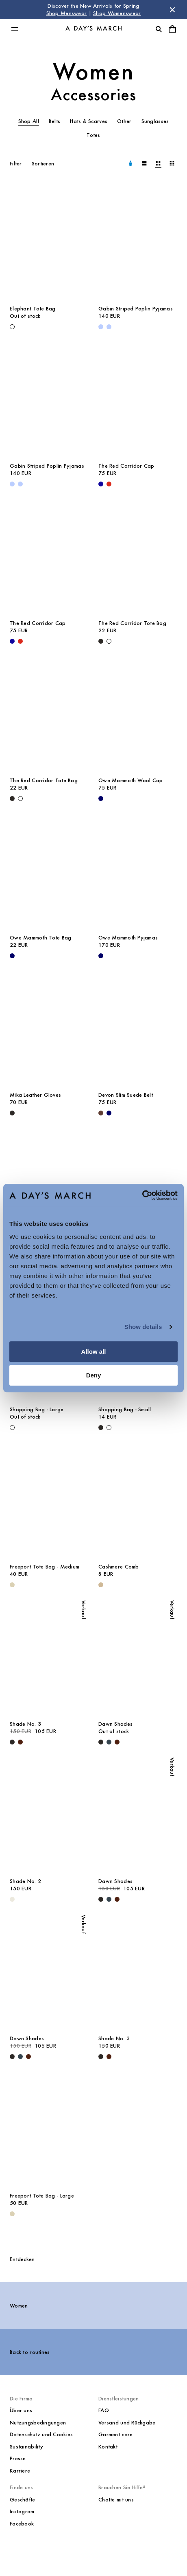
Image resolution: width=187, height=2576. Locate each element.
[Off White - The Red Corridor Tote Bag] (109, 641)
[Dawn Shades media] (137, 1656)
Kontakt (107, 2446)
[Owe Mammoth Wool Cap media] (137, 712)
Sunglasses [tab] (155, 121)
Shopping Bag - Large (37, 1409)
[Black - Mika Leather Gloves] (12, 1113)
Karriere (20, 2470)
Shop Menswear (66, 13)
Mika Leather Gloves (35, 1094)
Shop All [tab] (28, 121)
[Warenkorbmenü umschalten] (172, 29)
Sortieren (43, 163)
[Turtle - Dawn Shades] (117, 1742)
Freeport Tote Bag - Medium (44, 1566)
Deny (93, 1375)
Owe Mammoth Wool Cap (130, 780)
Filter (16, 163)
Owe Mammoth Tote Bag (41, 937)
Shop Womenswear (117, 13)
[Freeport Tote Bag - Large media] (49, 2128)
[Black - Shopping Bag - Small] (100, 1427)
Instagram (22, 2511)
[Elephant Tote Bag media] (49, 241)
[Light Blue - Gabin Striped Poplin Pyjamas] (100, 326)
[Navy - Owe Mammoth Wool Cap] (100, 798)
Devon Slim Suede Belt (125, 1094)
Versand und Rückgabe (127, 2422)
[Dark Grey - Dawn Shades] (109, 1742)
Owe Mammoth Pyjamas (128, 937)
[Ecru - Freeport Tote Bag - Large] (12, 2213)
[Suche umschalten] (158, 29)
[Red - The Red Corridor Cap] (109, 484)
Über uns (21, 2410)
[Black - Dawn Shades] (100, 1742)
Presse (18, 2458)
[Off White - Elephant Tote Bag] (12, 326)
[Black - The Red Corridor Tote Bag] (100, 641)
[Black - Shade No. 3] (12, 1742)
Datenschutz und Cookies (41, 2434)
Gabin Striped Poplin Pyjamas (135, 308)
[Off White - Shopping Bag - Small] (109, 1427)
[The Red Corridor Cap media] (137, 398)
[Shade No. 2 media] (49, 1813)
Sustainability (26, 2446)
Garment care (115, 2434)
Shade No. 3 (25, 1723)
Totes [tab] (93, 135)
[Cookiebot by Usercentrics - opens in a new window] (142, 1195)
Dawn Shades (115, 1723)
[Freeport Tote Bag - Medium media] (49, 1499)
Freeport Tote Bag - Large (42, 2195)
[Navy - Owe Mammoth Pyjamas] (100, 955)
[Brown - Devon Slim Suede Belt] (100, 1113)
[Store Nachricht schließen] (172, 10)
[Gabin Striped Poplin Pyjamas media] (137, 241)
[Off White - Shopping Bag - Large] (12, 1427)
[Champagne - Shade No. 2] (12, 1899)
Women (94, 71)
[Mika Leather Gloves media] (49, 1027)
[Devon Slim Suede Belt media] (137, 1027)
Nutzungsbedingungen (38, 2422)
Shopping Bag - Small (124, 1409)
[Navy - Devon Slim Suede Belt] (109, 1113)
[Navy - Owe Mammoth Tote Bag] (12, 955)
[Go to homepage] (93, 29)
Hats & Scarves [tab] (88, 121)
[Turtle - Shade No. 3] (20, 1742)
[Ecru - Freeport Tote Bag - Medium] (12, 1584)
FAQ (103, 2410)
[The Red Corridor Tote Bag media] (137, 555)
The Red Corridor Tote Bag (132, 623)
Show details (143, 1326)
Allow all (93, 1351)
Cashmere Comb (118, 1566)
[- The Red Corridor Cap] (100, 484)
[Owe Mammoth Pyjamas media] (137, 870)
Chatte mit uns (116, 2499)
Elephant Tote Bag (33, 308)
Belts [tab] (54, 121)
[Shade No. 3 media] (49, 1656)
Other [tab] (124, 121)
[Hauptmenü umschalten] (15, 29)
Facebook (22, 2523)
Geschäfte (22, 2499)
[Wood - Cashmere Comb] (100, 1584)
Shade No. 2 (25, 1881)
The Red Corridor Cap (126, 465)
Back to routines (30, 2352)
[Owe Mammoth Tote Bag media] (49, 870)
